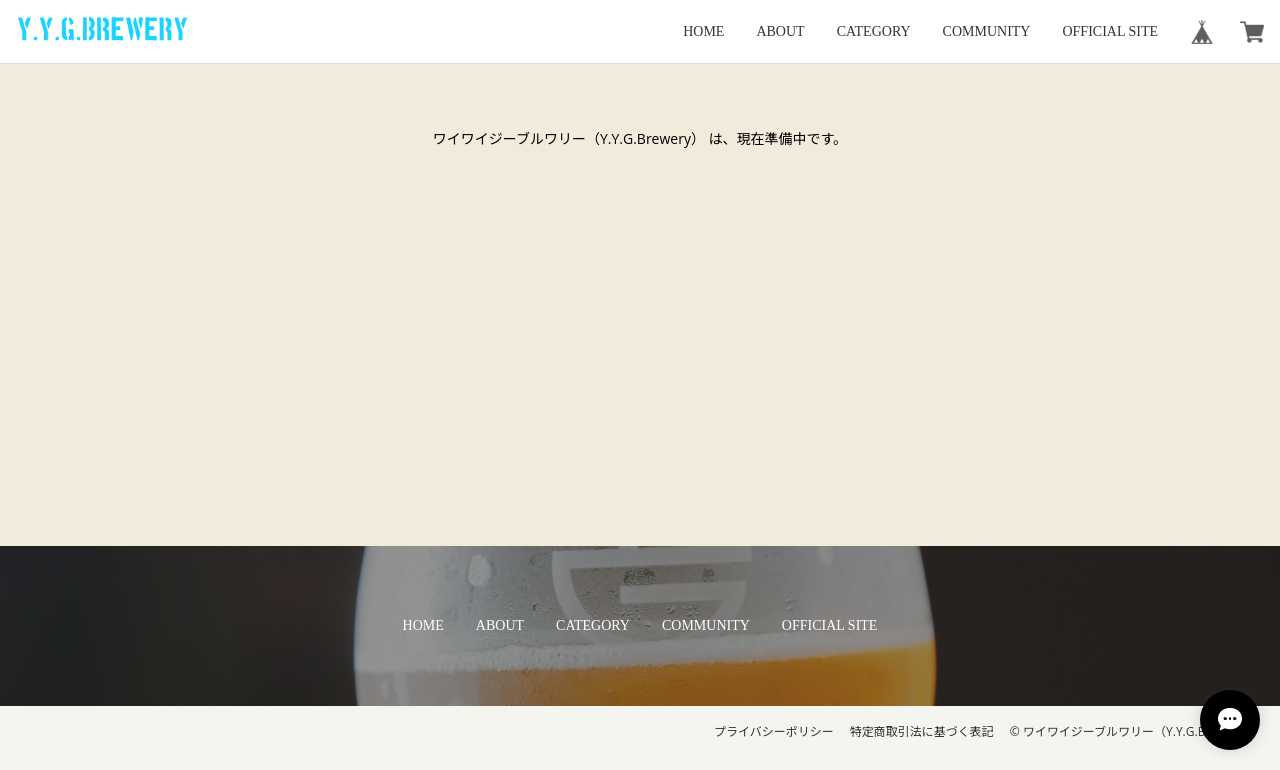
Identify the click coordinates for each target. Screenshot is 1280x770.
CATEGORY (874, 31)
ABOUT (780, 31)
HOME (703, 31)
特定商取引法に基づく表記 (922, 731)
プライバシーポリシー (774, 731)
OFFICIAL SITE (1110, 31)
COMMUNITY (987, 31)
